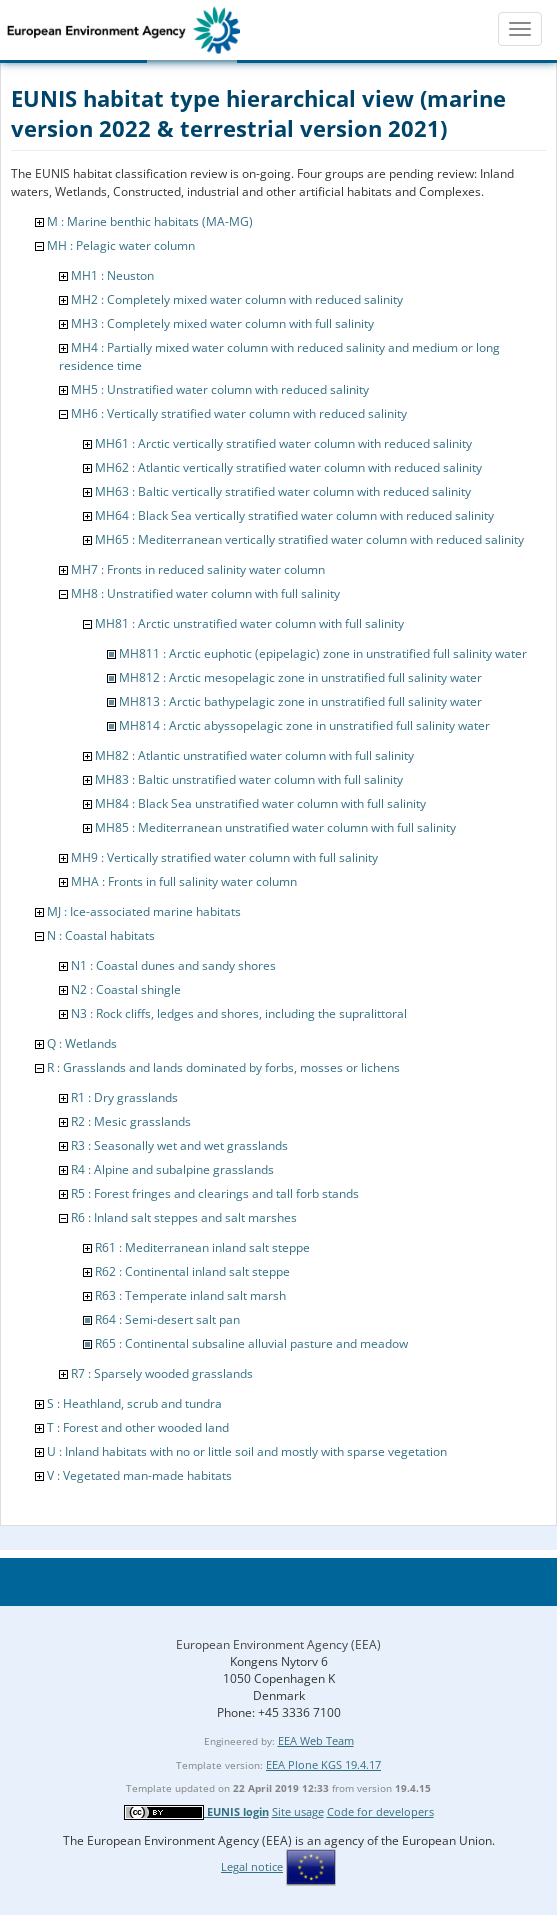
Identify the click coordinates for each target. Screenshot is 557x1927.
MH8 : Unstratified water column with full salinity (205, 593)
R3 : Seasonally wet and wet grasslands (179, 1145)
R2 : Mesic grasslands (131, 1121)
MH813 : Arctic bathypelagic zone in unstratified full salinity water (300, 701)
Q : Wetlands (82, 1043)
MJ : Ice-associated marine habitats (144, 911)
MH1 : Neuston (112, 275)
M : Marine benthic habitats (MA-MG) (150, 221)
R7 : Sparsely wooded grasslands (162, 1373)
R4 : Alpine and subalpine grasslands (172, 1169)
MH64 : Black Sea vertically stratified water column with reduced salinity (294, 515)
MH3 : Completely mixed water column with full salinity (222, 323)
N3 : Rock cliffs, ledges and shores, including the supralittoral (239, 1013)
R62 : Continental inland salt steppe (192, 1271)
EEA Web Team (316, 1740)
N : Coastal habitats (101, 935)
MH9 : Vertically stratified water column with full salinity (224, 857)
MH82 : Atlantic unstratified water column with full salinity (254, 755)
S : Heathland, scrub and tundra (134, 1403)
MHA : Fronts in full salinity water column (184, 881)
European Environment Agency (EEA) (278, 1644)
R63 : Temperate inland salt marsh (190, 1295)
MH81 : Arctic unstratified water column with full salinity (249, 623)
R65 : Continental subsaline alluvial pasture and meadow (251, 1343)
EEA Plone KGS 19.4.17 (323, 1764)
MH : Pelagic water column (121, 245)
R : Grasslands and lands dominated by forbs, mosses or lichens (223, 1067)
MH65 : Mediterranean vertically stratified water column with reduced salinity (309, 539)
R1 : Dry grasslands (124, 1097)
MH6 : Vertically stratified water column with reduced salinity (239, 413)
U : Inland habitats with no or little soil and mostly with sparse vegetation (247, 1451)
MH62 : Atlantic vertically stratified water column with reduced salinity (288, 467)
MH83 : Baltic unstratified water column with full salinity (249, 779)
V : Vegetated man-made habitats (139, 1475)
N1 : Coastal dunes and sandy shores (173, 965)
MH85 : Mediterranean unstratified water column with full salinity (275, 827)
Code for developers (380, 1811)
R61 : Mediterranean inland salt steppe (202, 1247)
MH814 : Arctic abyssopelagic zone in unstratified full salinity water (304, 725)
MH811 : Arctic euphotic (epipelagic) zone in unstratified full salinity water (323, 653)
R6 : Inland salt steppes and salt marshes (184, 1217)
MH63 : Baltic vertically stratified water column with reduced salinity (283, 491)
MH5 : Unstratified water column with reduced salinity (220, 389)
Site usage (298, 1811)
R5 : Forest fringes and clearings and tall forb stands (215, 1193)
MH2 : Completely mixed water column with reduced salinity (237, 299)
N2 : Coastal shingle (126, 989)
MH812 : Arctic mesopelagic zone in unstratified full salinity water (300, 677)
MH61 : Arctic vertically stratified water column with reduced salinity (283, 443)
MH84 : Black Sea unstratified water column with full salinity (260, 803)
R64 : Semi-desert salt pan (167, 1319)
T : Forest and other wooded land (138, 1427)
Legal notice (252, 1866)
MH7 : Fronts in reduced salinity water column (198, 569)
